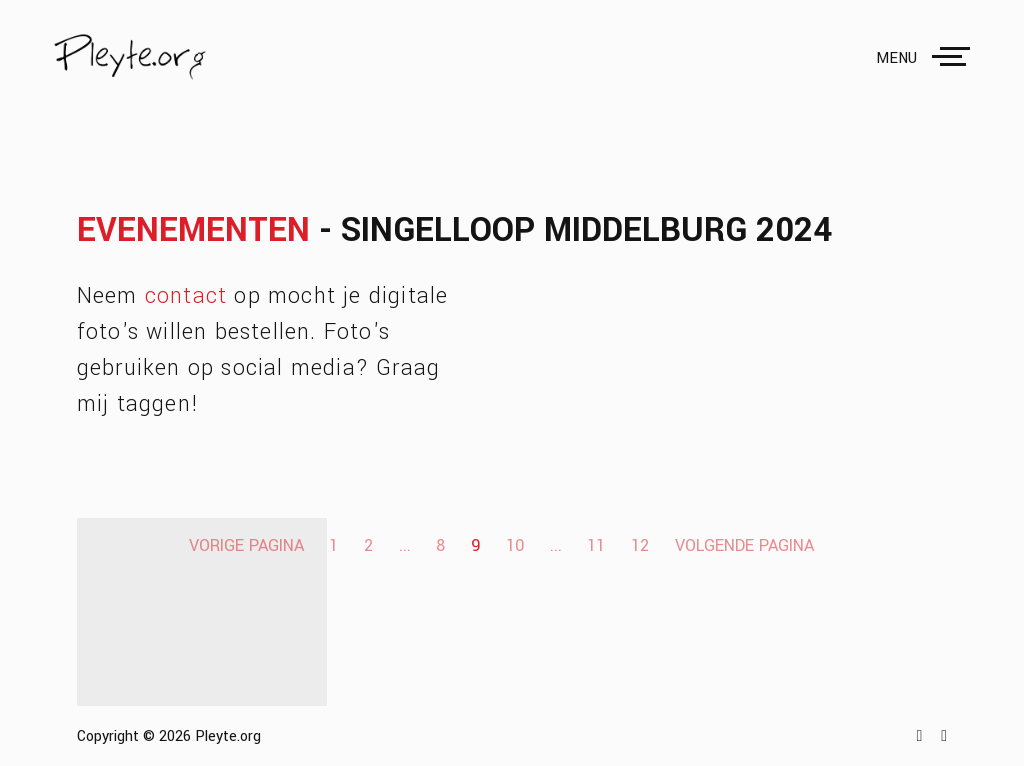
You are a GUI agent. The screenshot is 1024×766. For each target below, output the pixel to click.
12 (640, 545)
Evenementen (193, 230)
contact (186, 296)
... (405, 545)
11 (596, 545)
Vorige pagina (246, 545)
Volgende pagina (744, 545)
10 (515, 545)
